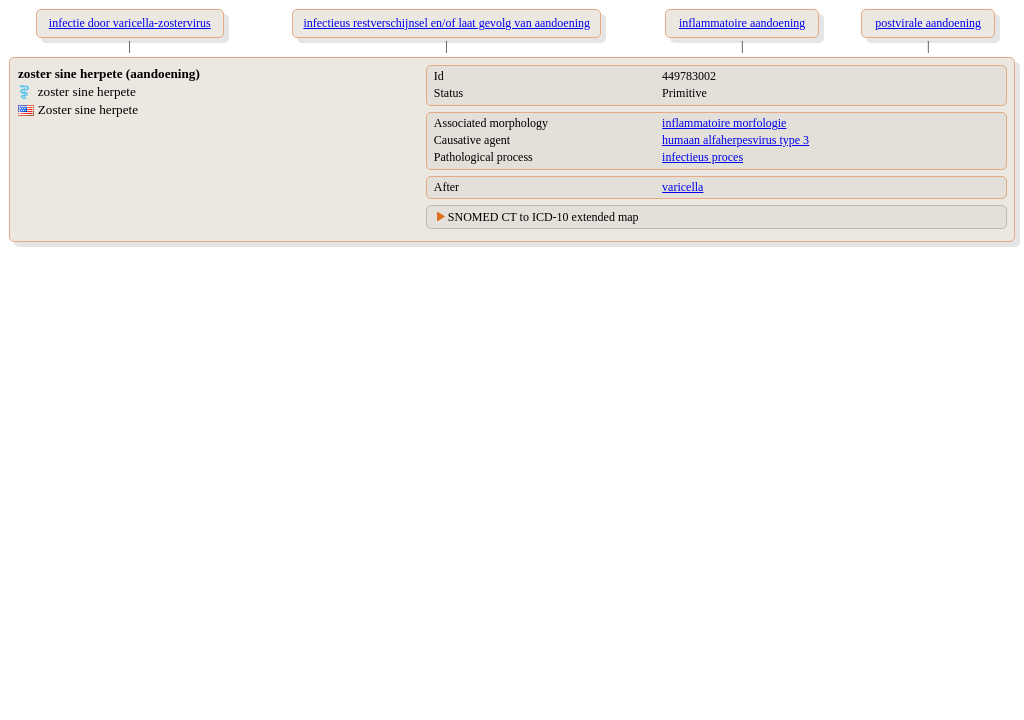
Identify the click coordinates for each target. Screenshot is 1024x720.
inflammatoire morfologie (724, 123)
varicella (682, 187)
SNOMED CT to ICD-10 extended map (543, 217)
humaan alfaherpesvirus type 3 (735, 140)
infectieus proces (702, 157)
